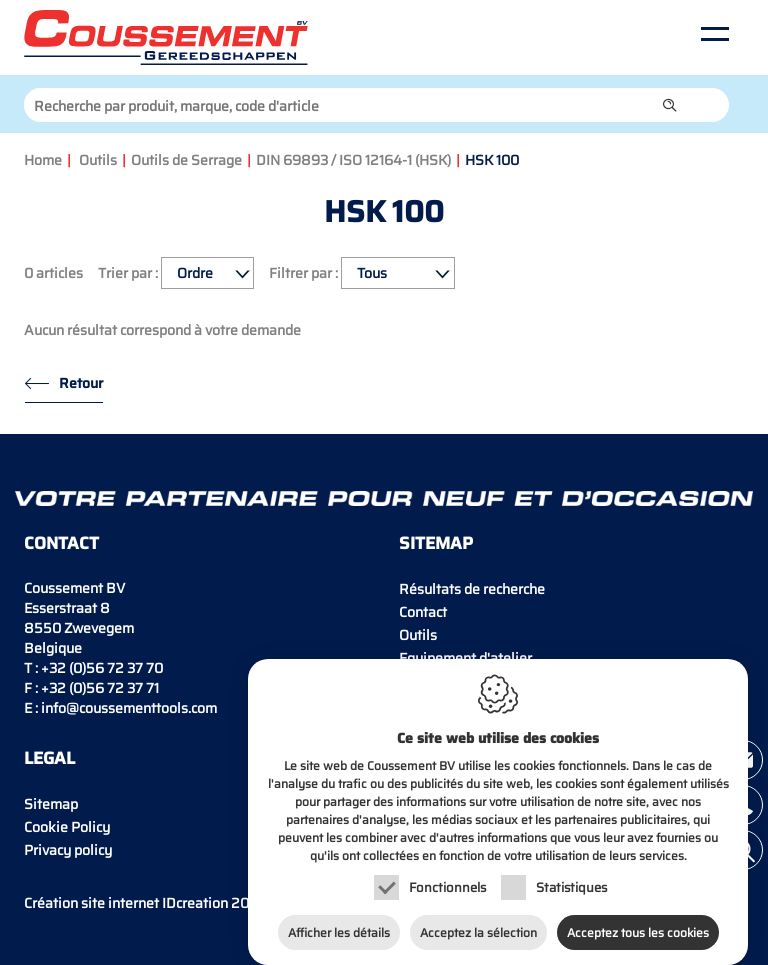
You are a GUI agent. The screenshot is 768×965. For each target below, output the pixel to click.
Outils (98, 160)
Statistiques (571, 877)
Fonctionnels (447, 877)
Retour (81, 383)
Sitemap (51, 804)
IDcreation (126, 903)
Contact (423, 612)
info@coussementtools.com (129, 708)
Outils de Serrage (186, 160)
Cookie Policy (67, 827)
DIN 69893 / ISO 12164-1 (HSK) (353, 160)
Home (43, 160)
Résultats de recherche (472, 589)
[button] (670, 105)
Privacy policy (68, 850)
